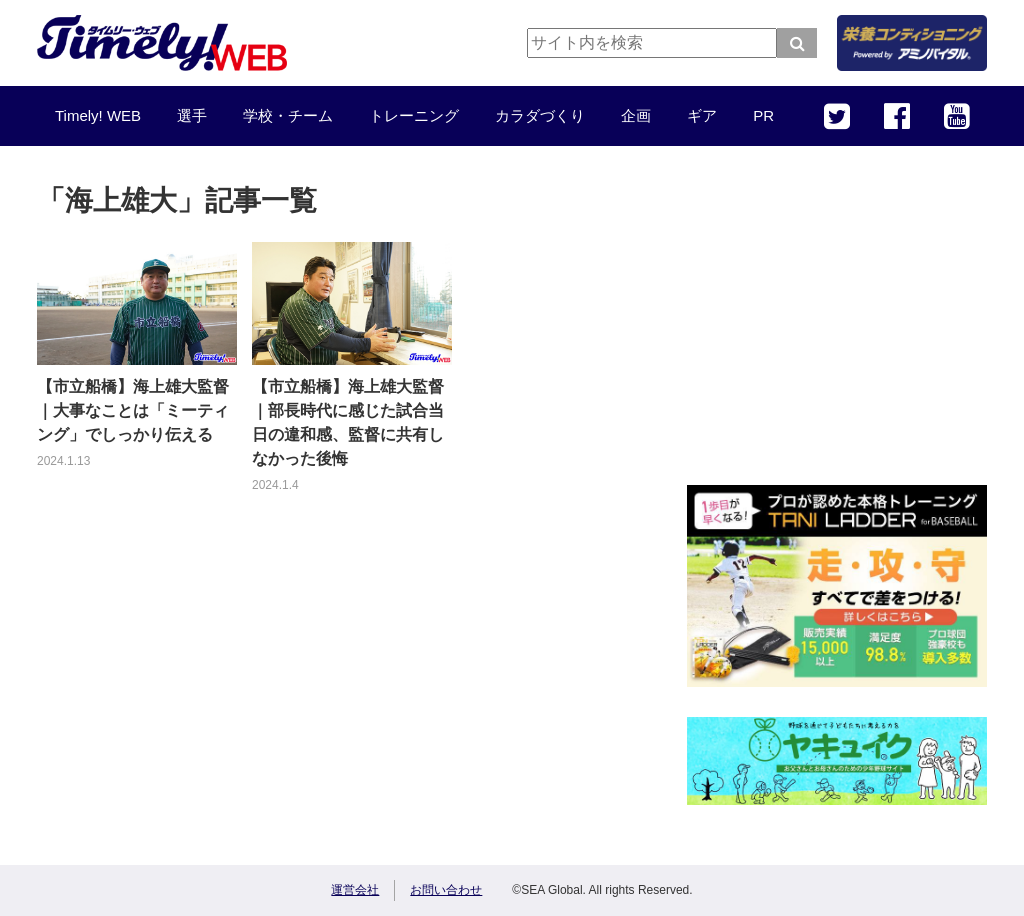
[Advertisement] (837, 330)
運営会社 (355, 890)
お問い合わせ (446, 890)
